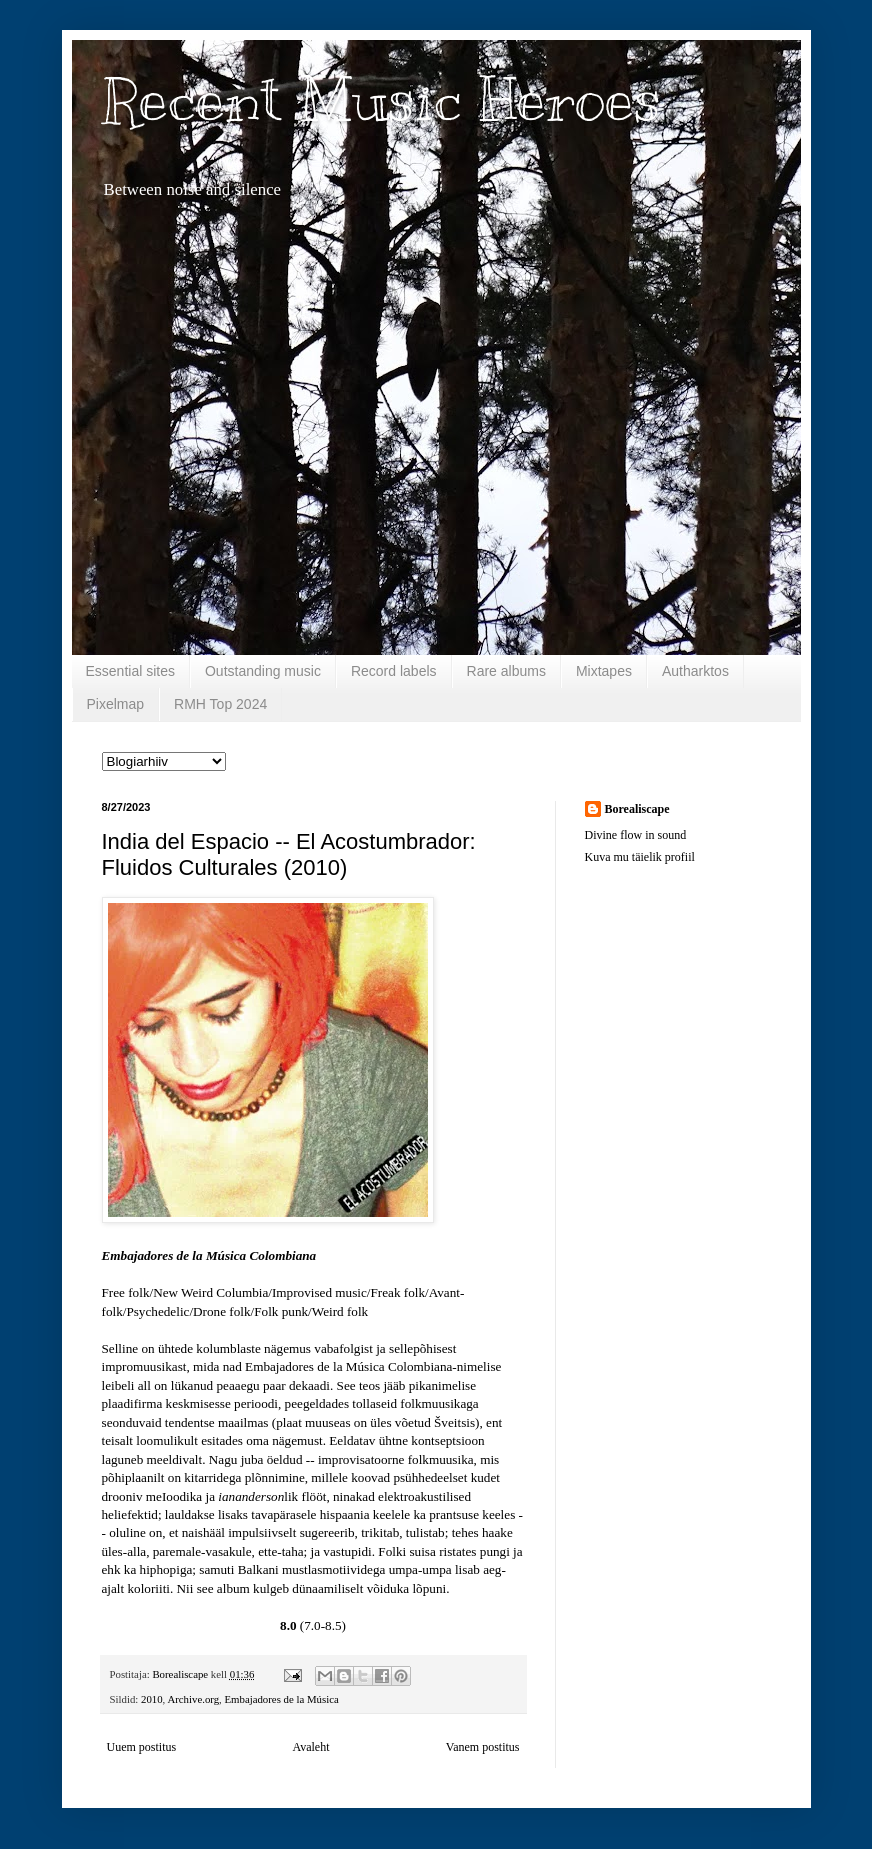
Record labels (394, 671)
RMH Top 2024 (220, 704)
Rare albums (506, 671)
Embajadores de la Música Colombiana (209, 1255)
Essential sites (130, 671)
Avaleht (310, 1747)
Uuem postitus (142, 1747)
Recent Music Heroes (381, 100)
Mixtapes (604, 671)
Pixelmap (116, 704)
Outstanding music (263, 671)
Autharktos (695, 671)
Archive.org (193, 1699)
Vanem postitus (483, 1747)
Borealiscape (637, 809)
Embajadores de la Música (281, 1699)
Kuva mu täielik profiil (640, 857)
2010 (152, 1699)
